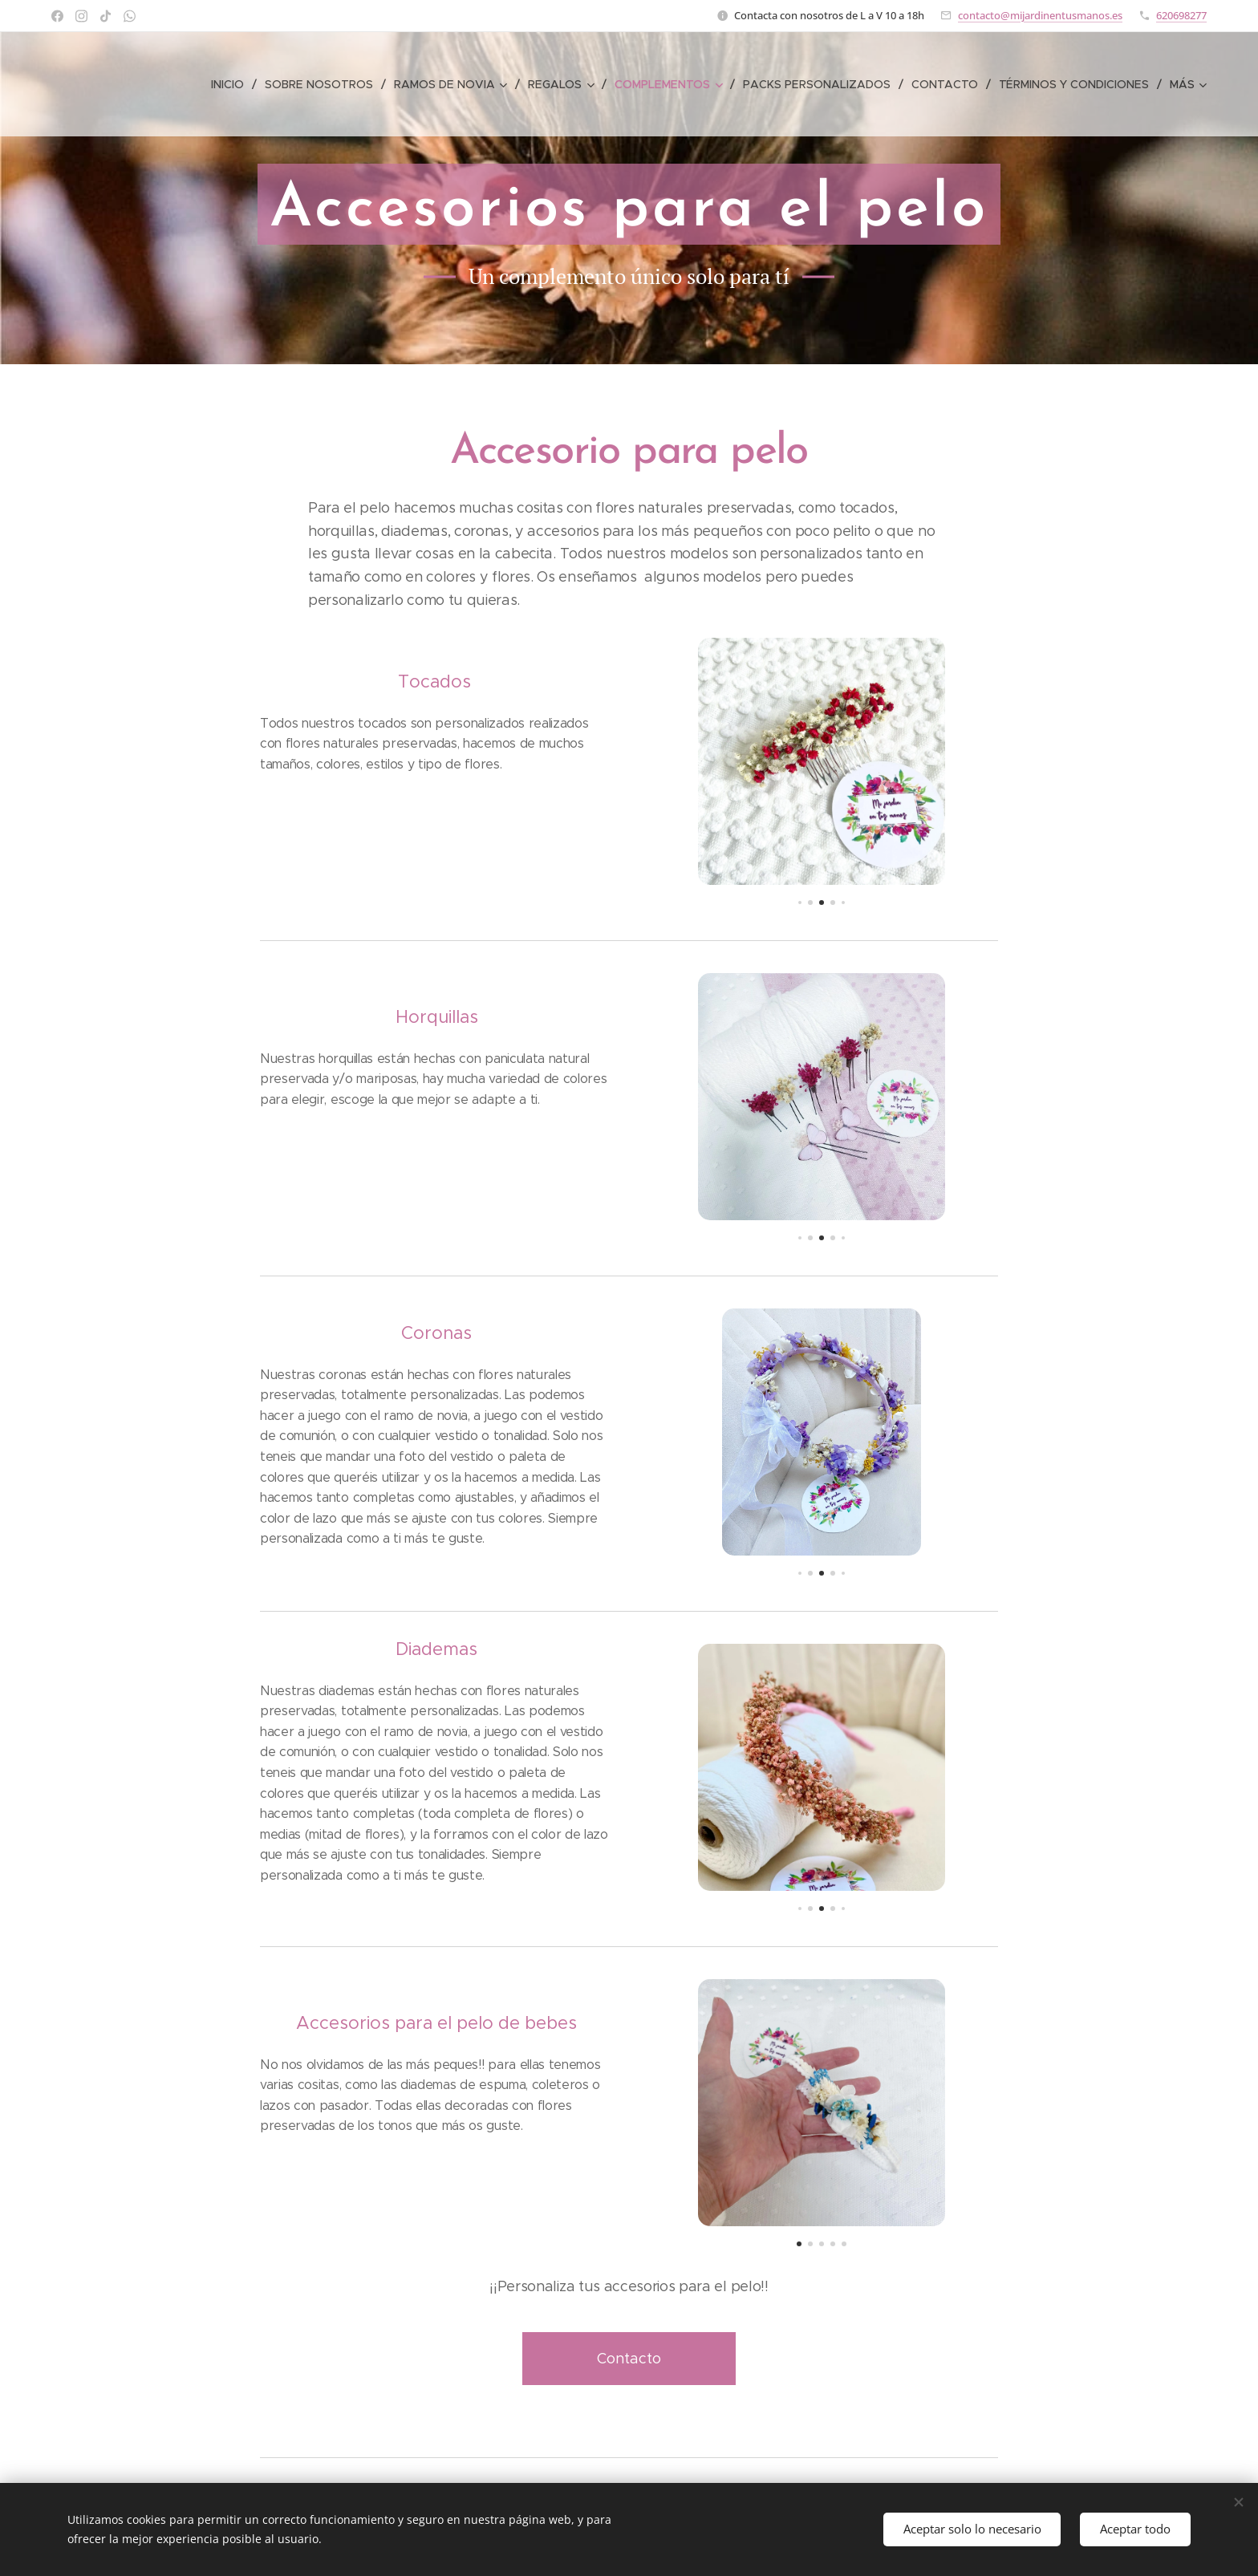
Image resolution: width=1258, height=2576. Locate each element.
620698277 (1181, 15)
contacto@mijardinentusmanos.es (1040, 15)
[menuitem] (237, 84)
